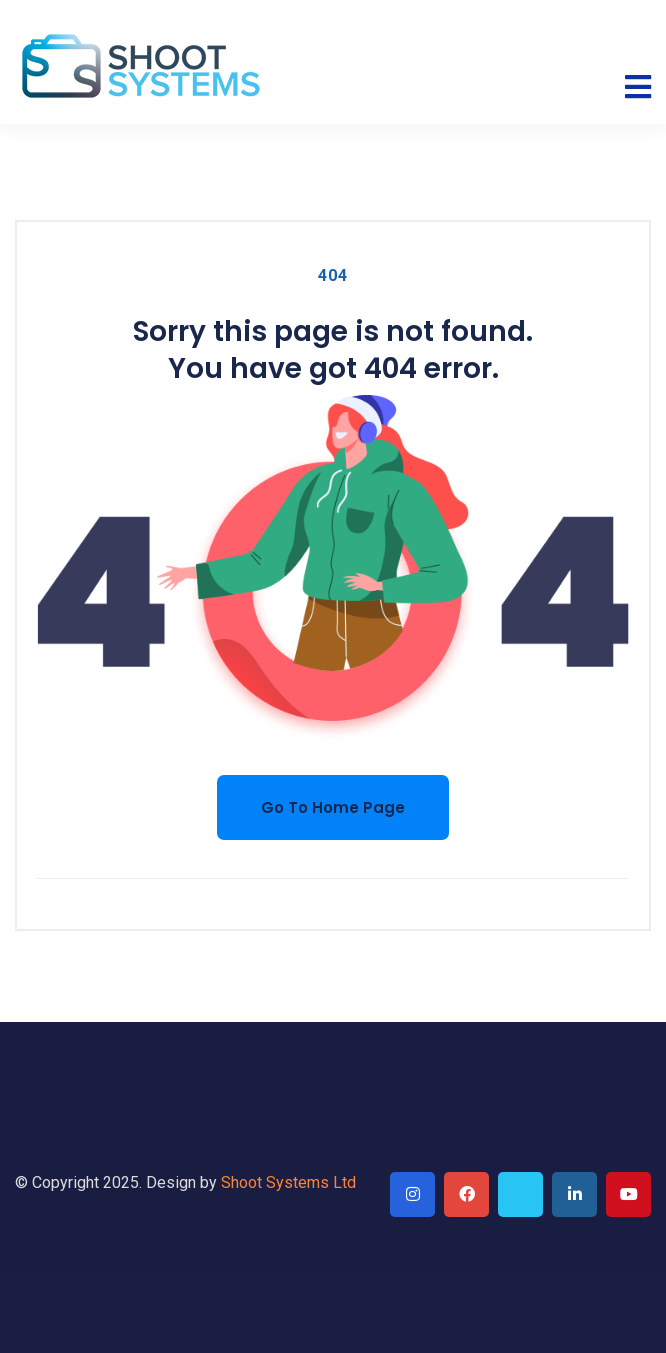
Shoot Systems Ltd (288, 1182)
